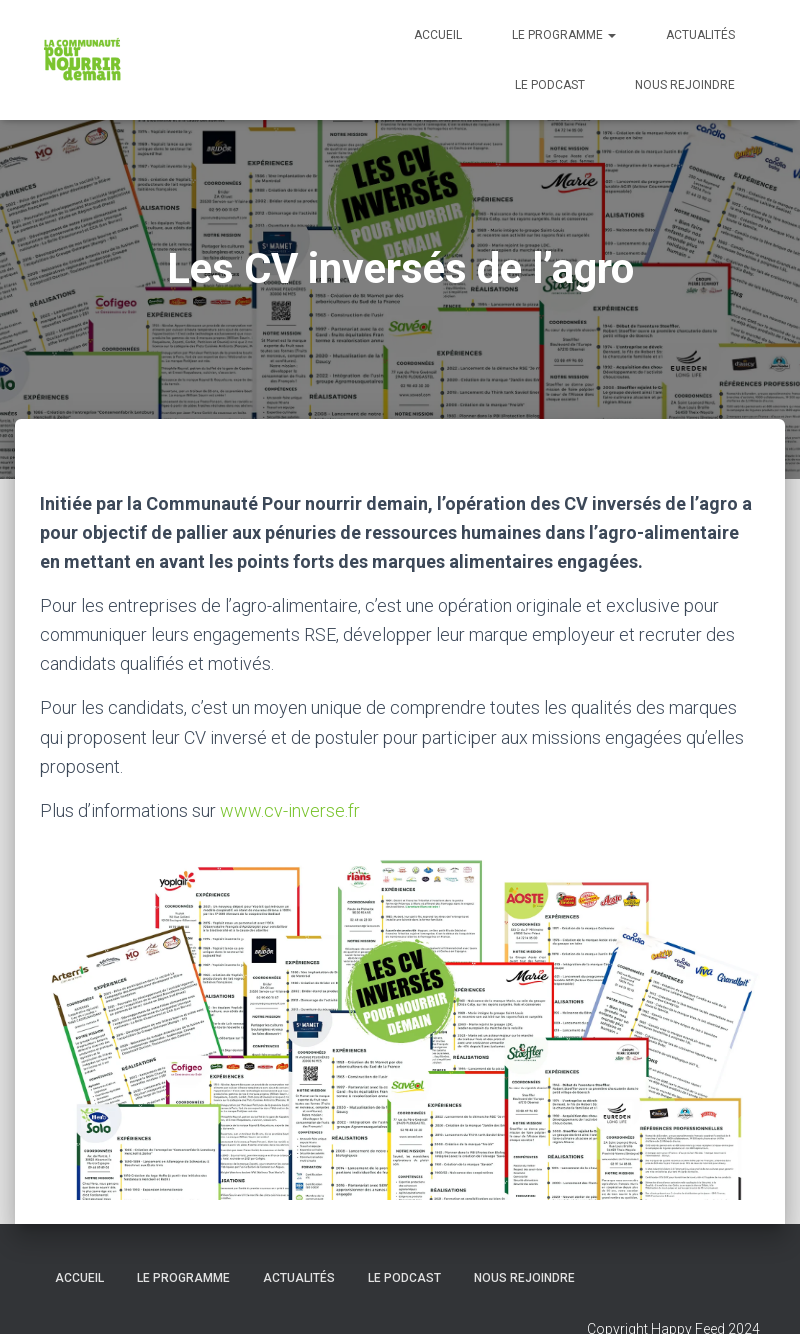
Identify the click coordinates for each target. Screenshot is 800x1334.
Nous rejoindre (685, 85)
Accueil (438, 35)
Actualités (700, 35)
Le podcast (550, 85)
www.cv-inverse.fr (290, 810)
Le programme (564, 35)
